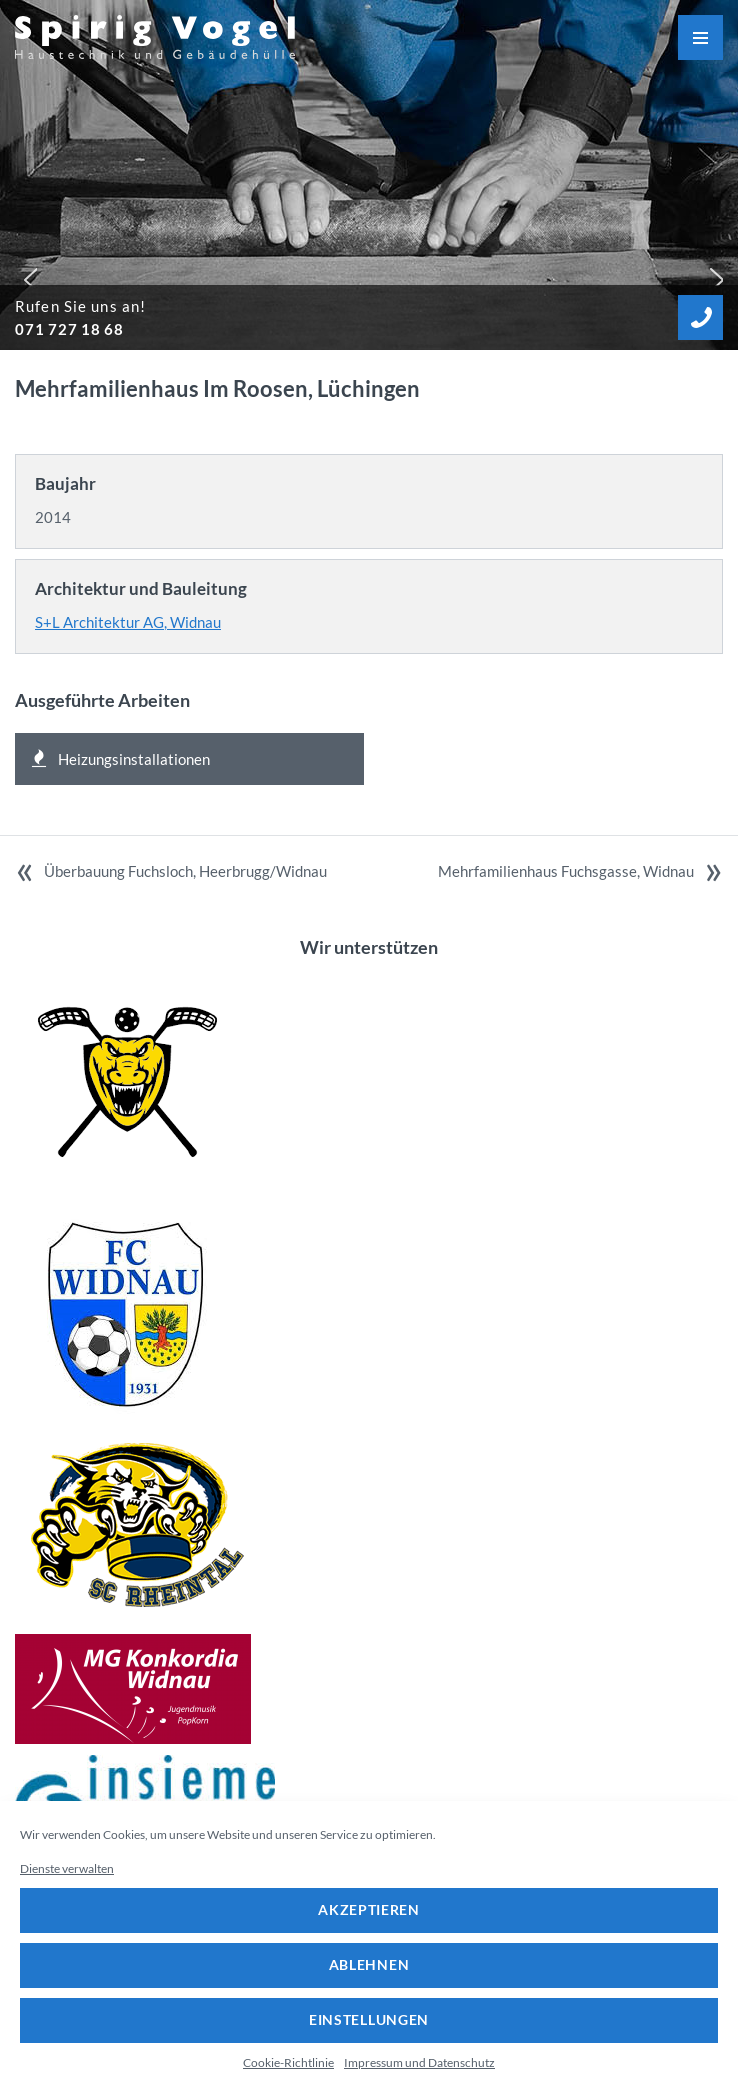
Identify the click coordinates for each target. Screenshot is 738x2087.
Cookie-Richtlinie (288, 2062)
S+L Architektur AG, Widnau (128, 622)
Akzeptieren (369, 1909)
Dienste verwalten (67, 1868)
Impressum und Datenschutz (419, 2062)
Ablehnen (369, 1964)
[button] (26, 275)
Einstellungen (369, 2019)
